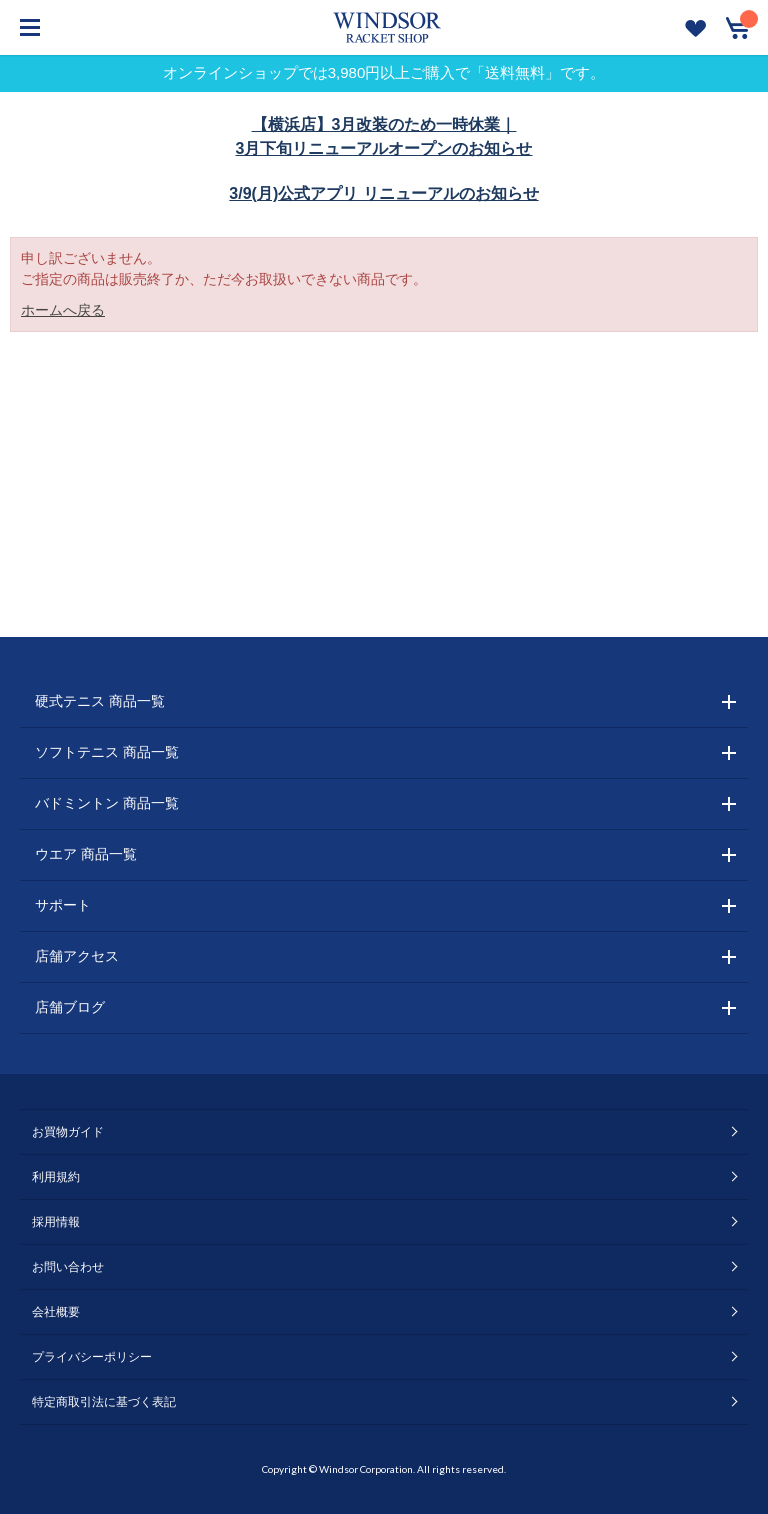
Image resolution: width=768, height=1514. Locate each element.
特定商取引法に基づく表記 (104, 1402)
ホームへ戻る (63, 310)
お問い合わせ (68, 1267)
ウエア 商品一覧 (86, 854)
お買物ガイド (68, 1132)
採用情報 (56, 1222)
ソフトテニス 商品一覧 (107, 752)
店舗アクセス (77, 956)
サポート (63, 905)
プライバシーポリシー (92, 1357)
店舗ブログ (70, 1007)
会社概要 (56, 1312)
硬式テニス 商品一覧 (100, 701)
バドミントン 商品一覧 (107, 803)
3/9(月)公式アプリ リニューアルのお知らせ (383, 193)
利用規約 (56, 1177)
